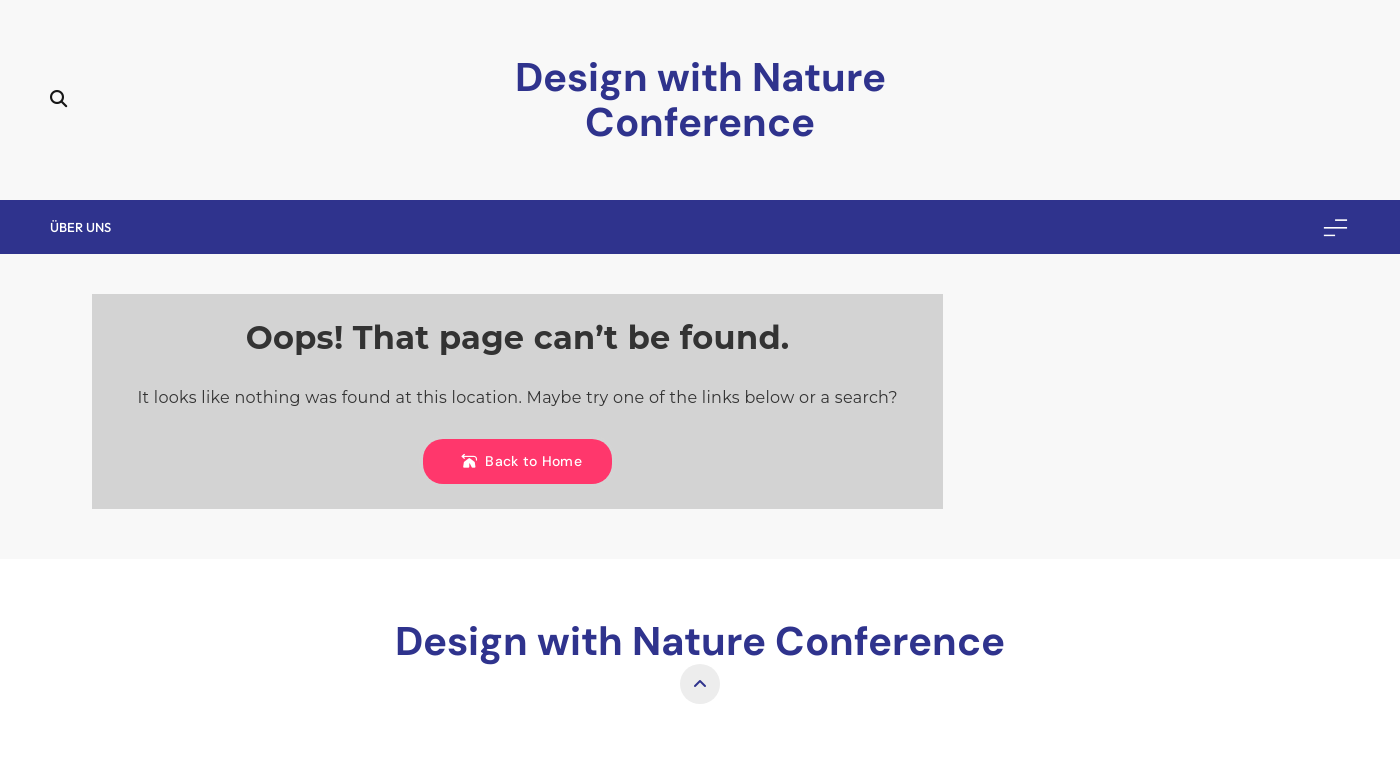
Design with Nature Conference (700, 99)
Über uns (80, 227)
